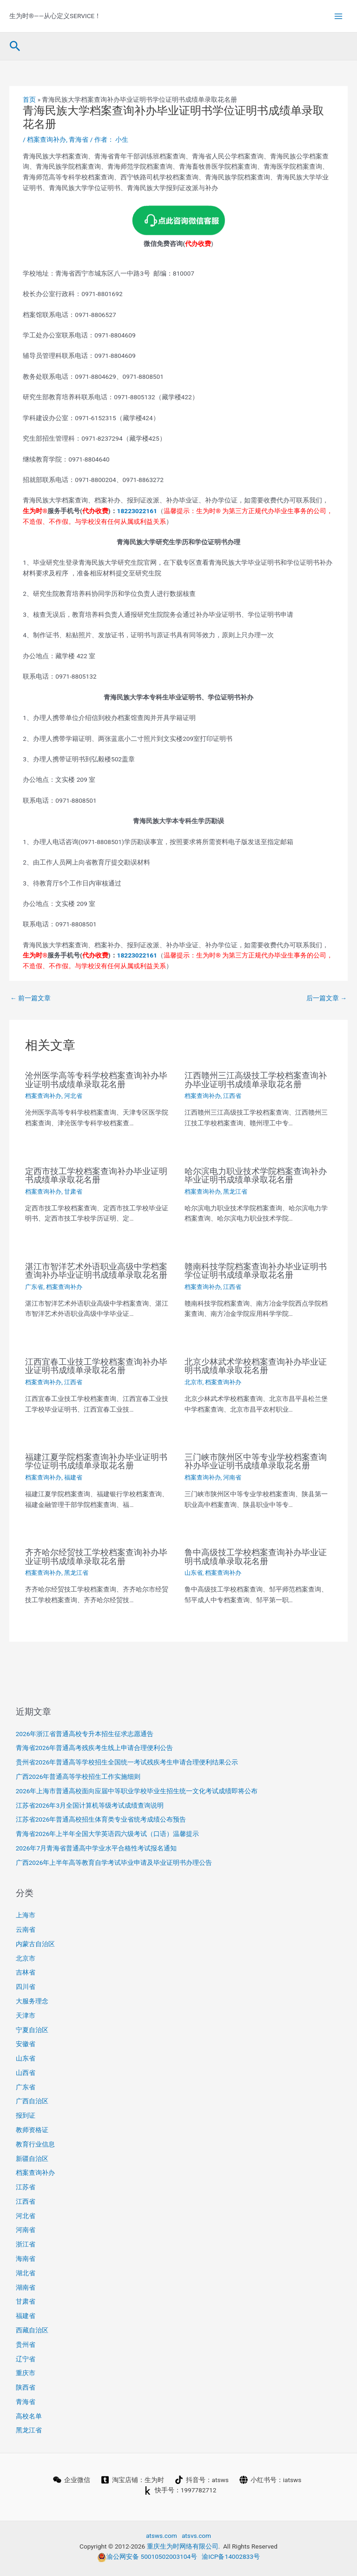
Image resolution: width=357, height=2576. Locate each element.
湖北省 (25, 2273)
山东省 (194, 1572)
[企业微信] (71, 2480)
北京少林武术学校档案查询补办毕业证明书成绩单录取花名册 (256, 1366)
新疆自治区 (32, 2158)
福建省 (73, 1477)
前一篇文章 (30, 998)
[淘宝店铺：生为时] (132, 2480)
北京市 (194, 1382)
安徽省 (25, 2044)
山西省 (25, 2072)
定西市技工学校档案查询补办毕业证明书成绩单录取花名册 (96, 1175)
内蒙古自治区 (35, 1944)
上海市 (25, 1915)
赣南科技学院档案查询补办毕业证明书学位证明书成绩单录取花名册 (256, 1271)
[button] (15, 46)
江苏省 (25, 2187)
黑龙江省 (235, 1191)
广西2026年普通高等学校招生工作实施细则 (78, 1776)
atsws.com (161, 2535)
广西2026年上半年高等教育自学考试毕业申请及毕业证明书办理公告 (114, 1862)
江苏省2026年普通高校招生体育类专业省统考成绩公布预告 (101, 1819)
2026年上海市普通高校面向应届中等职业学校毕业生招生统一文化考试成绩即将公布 (137, 1791)
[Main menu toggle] (338, 16)
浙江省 (25, 2244)
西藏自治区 (32, 2330)
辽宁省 (25, 2359)
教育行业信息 (35, 2144)
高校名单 (29, 2416)
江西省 (232, 1095)
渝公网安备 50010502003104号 (147, 2556)
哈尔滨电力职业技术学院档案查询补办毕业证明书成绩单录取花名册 (256, 1175)
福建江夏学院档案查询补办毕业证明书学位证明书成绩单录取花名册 (96, 1461)
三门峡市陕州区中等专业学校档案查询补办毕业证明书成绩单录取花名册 (256, 1461)
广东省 (34, 1286)
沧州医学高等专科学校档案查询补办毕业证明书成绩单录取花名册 (96, 1079)
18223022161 (137, 511)
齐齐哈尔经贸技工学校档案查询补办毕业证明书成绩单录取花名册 (96, 1556)
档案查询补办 (46, 139)
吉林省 (25, 1972)
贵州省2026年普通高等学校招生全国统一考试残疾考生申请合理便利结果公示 (127, 1762)
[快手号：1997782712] (180, 2490)
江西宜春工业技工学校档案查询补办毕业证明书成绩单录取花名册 (96, 1366)
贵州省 (25, 2344)
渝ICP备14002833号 (231, 2556)
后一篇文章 (326, 998)
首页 (29, 99)
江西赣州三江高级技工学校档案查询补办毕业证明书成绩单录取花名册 (256, 1079)
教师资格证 (32, 2129)
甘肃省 (73, 1191)
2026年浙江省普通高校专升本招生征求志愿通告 (85, 1733)
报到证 (25, 2115)
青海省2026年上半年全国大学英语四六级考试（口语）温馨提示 (107, 1833)
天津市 (25, 2015)
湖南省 (25, 2287)
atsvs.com (196, 2535)
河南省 (232, 1477)
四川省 (25, 1986)
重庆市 (25, 2373)
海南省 (25, 2258)
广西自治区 (32, 2101)
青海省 (78, 139)
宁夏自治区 (32, 2030)
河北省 (73, 1095)
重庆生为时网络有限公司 (182, 2546)
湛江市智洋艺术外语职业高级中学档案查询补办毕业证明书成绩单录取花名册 (96, 1271)
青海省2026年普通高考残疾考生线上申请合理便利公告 (94, 1747)
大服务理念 (32, 2001)
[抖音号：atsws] (201, 2480)
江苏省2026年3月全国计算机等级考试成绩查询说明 (90, 1805)
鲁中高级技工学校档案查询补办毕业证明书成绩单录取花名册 (256, 1556)
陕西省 (25, 2387)
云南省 (25, 1929)
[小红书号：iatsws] (270, 2480)
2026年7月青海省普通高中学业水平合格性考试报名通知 (96, 1848)
